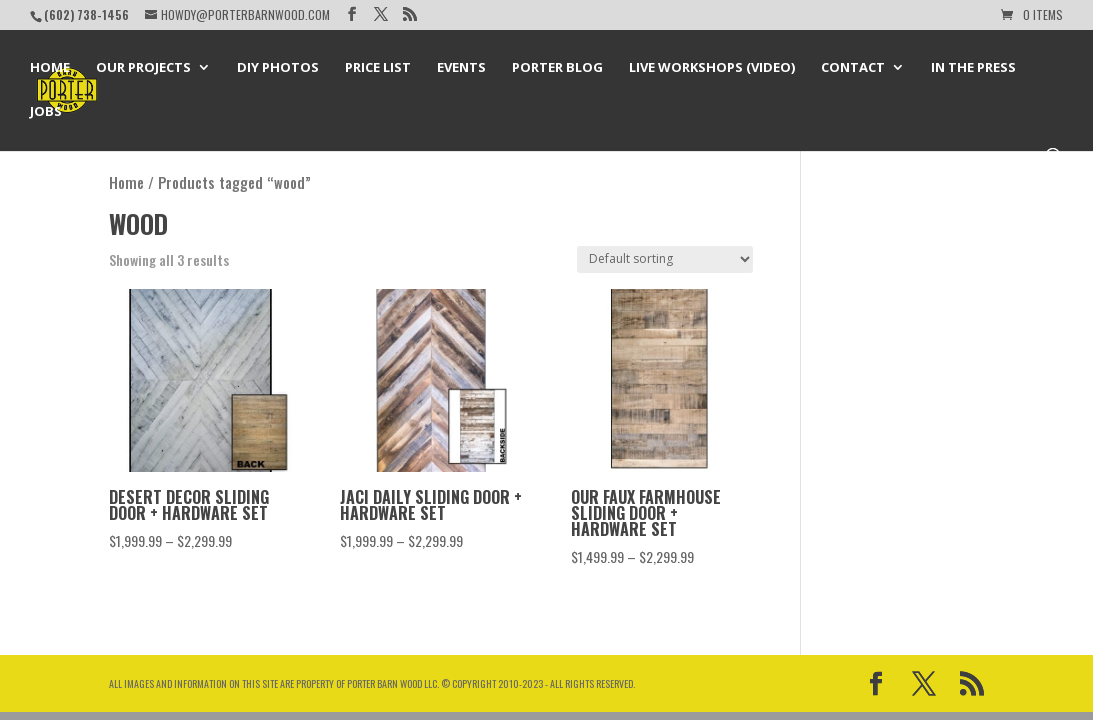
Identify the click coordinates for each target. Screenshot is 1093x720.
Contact (853, 68)
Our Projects (143, 68)
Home (50, 68)
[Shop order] (665, 259)
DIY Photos (278, 68)
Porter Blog (557, 68)
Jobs (46, 112)
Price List (378, 68)
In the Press (973, 68)
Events (461, 68)
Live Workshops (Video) (712, 68)
